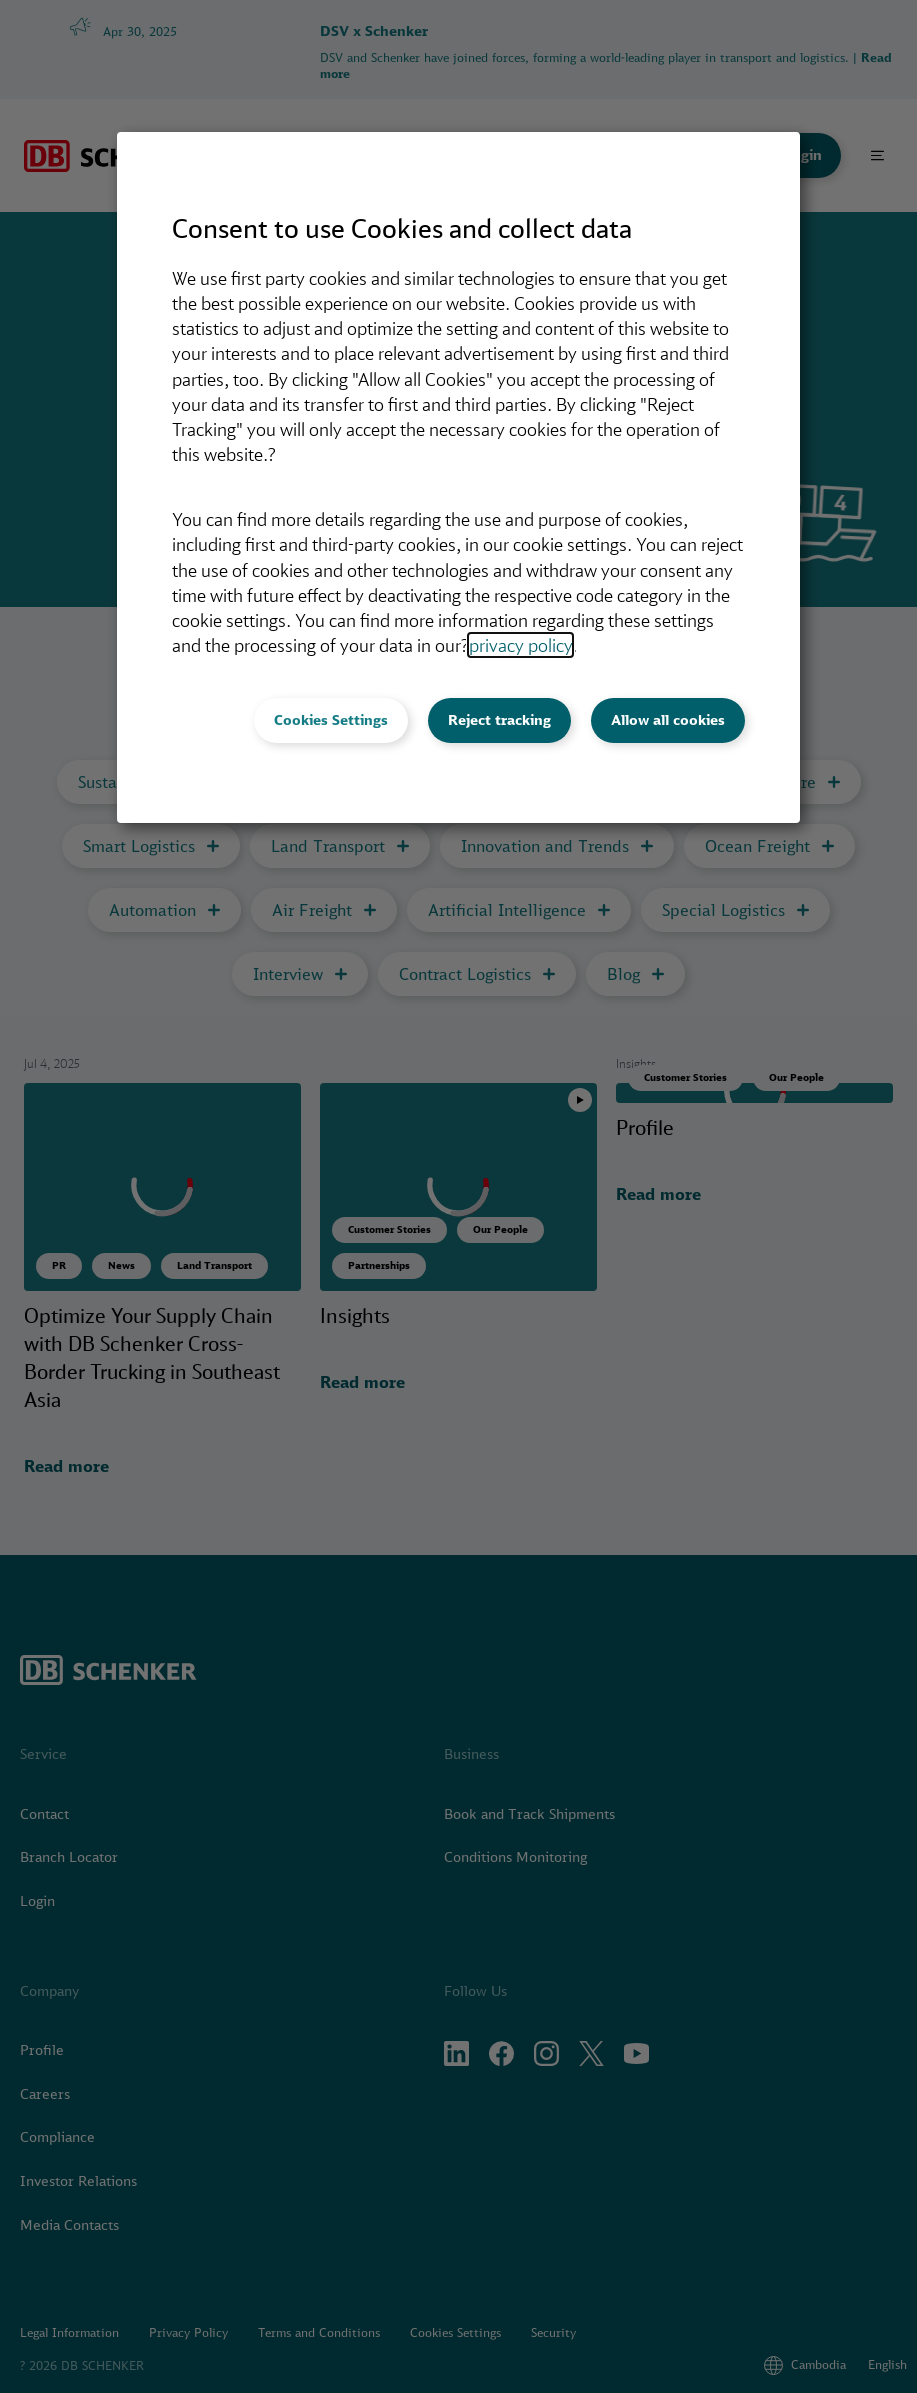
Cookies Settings (331, 720)
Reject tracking (499, 720)
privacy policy (520, 645)
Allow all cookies (668, 720)
